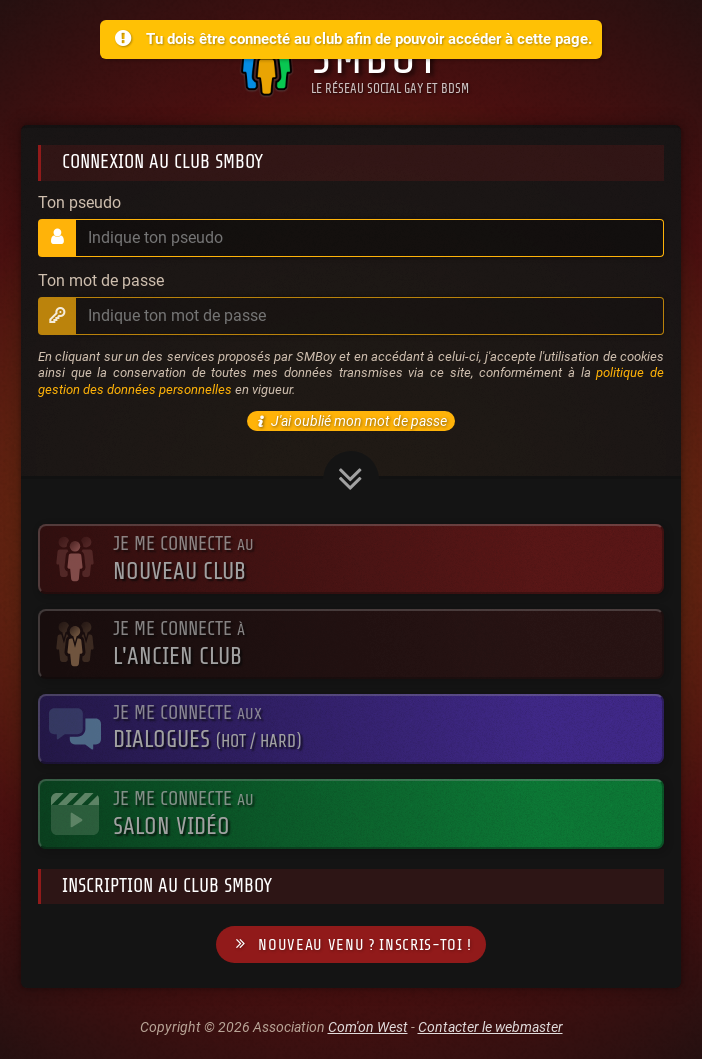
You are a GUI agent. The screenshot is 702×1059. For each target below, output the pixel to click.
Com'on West (368, 1027)
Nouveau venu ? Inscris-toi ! (351, 944)
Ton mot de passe (101, 281)
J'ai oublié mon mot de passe (349, 421)
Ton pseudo (79, 203)
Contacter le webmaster (490, 1027)
